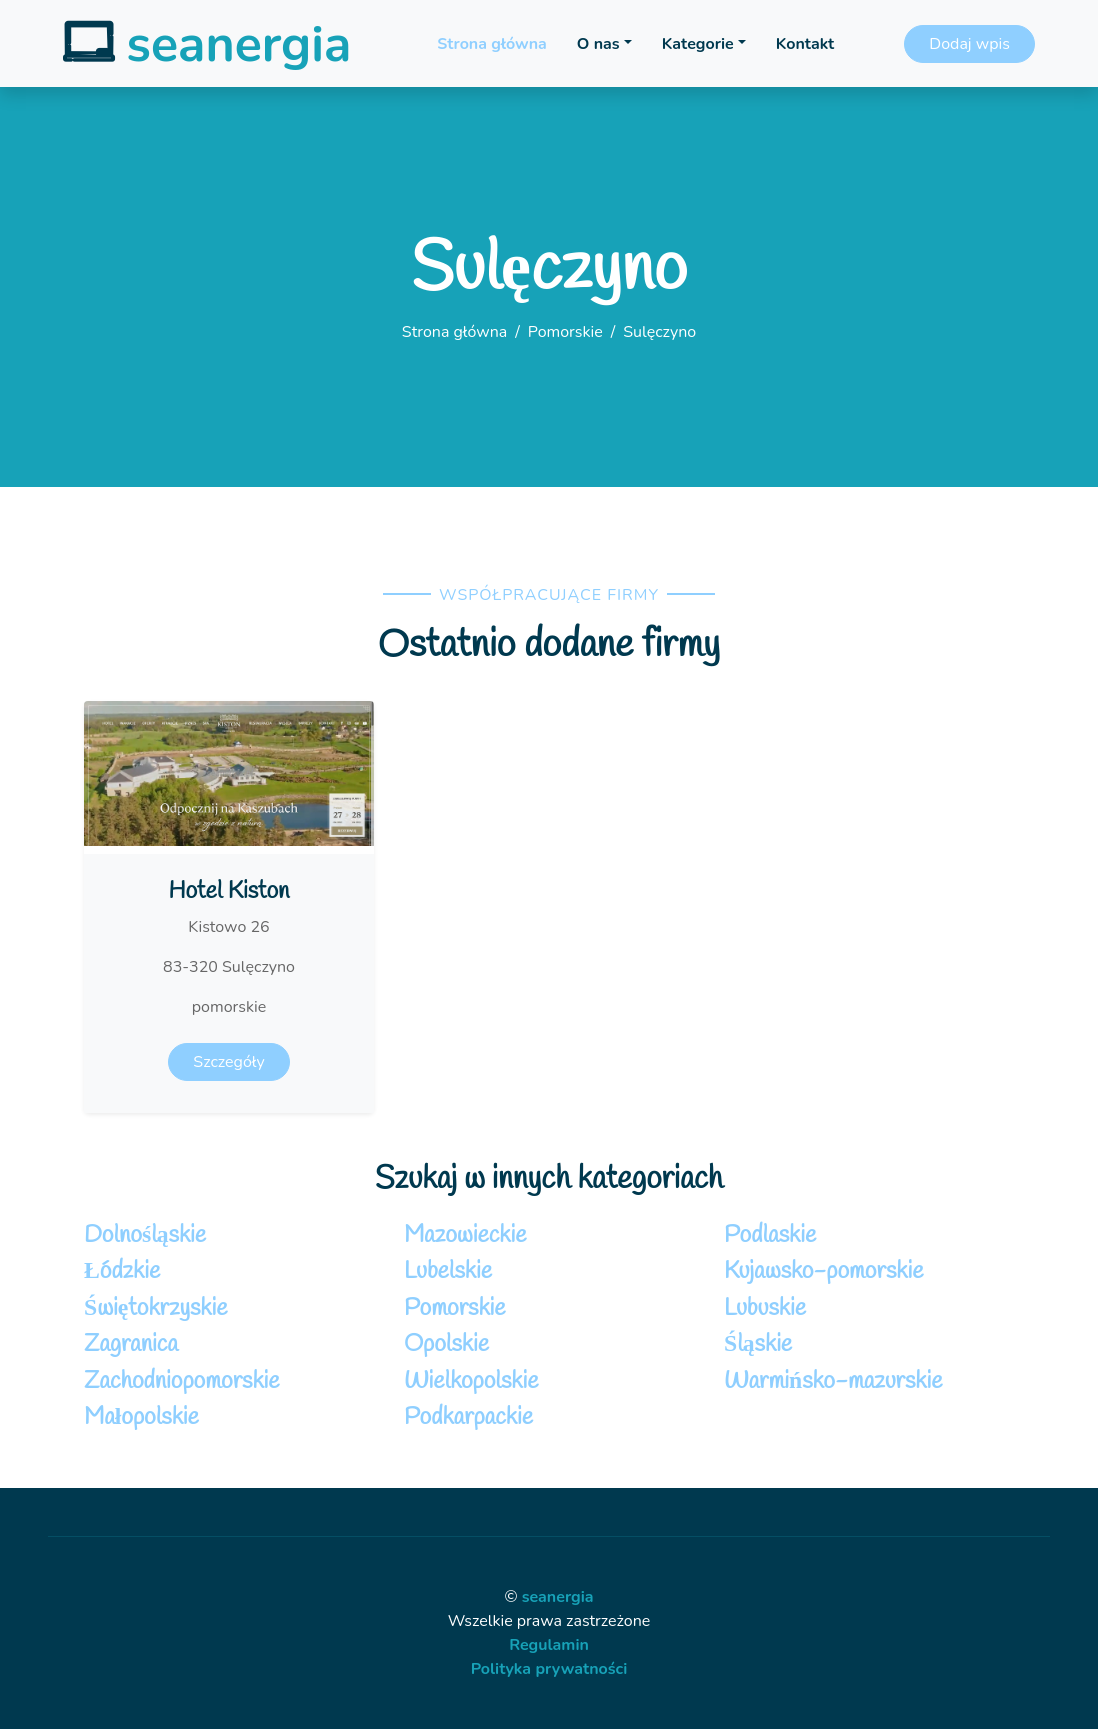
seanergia (558, 1597)
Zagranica (131, 1344)
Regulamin (549, 1645)
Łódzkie (122, 1271)
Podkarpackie (468, 1417)
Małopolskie (141, 1417)
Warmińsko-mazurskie (833, 1381)
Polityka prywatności (549, 1669)
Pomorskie (565, 332)
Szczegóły (228, 1062)
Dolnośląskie (145, 1235)
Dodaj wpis (969, 44)
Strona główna (491, 44)
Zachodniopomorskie (182, 1381)
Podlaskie (770, 1235)
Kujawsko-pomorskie (823, 1271)
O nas (598, 44)
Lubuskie (765, 1308)
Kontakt (805, 44)
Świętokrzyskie (155, 1308)
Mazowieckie (465, 1235)
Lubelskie (448, 1271)
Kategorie (698, 44)
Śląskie (758, 1344)
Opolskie (446, 1344)
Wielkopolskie (471, 1381)
